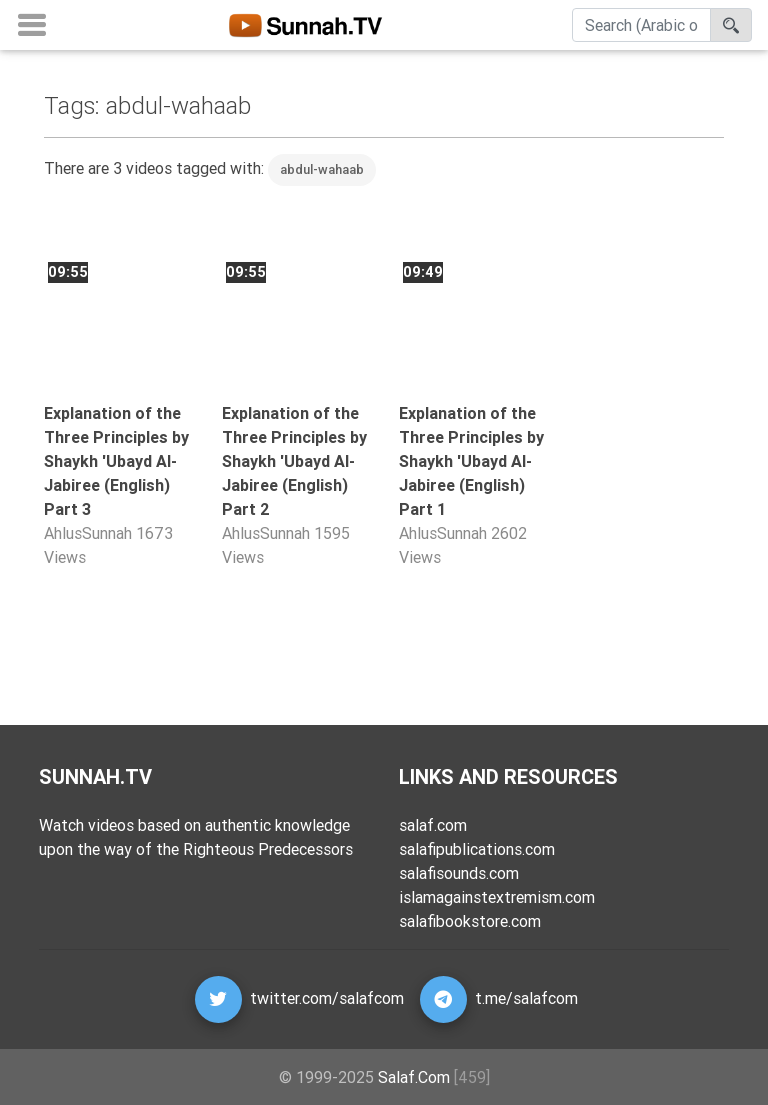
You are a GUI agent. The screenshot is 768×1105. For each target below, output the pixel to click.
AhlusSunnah (88, 533)
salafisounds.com (459, 873)
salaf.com (433, 825)
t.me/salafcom (526, 998)
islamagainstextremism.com (497, 897)
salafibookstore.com (470, 921)
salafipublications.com (477, 849)
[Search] (641, 29)
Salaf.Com (414, 1077)
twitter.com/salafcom (327, 998)
